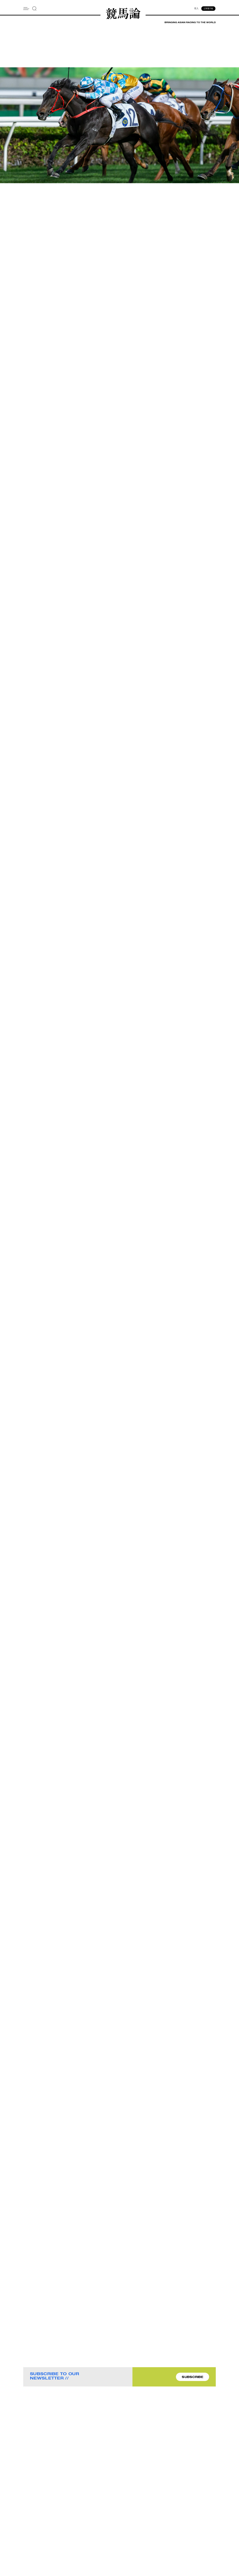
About (123, 2542)
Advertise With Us (160, 2542)
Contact (124, 2546)
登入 (196, 9)
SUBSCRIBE (192, 2377)
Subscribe (126, 2551)
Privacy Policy (128, 2555)
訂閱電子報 (208, 9)
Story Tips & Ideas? (160, 2546)
